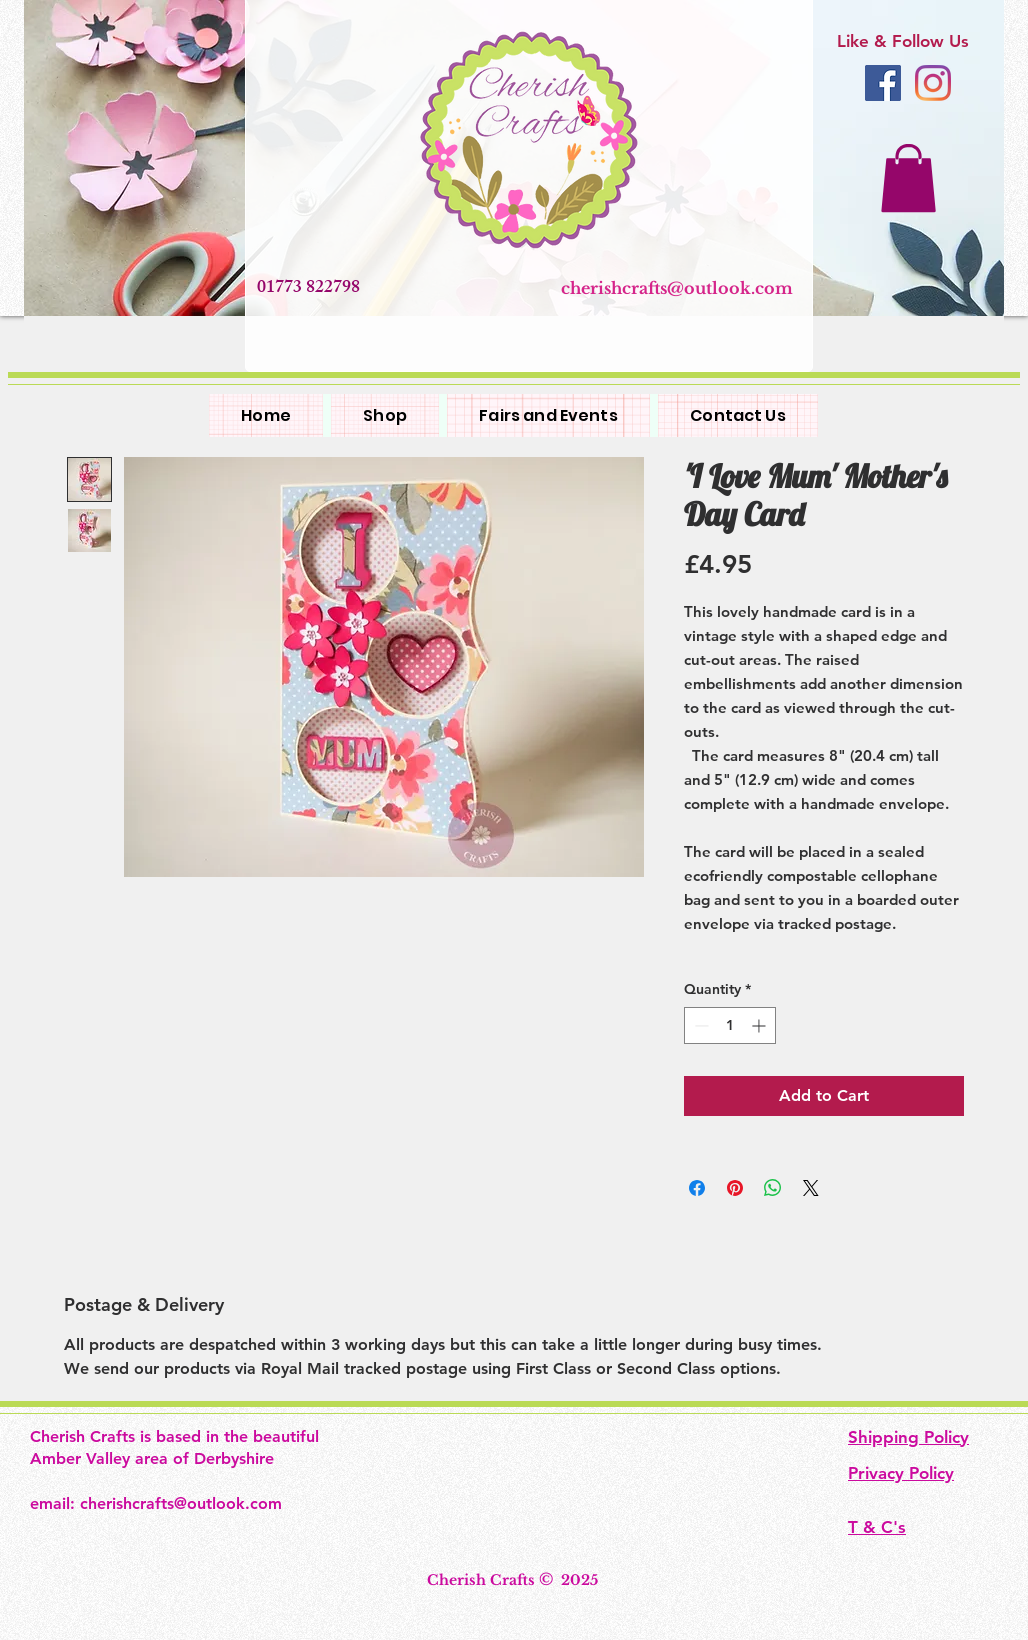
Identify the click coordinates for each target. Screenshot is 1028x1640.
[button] (908, 178)
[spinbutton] (730, 1025)
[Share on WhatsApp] (773, 1188)
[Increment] (760, 1025)
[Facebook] (883, 83)
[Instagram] (933, 83)
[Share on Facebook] (697, 1188)
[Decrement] (699, 1025)
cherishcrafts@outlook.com (677, 288)
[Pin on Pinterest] (735, 1188)
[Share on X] (811, 1188)
